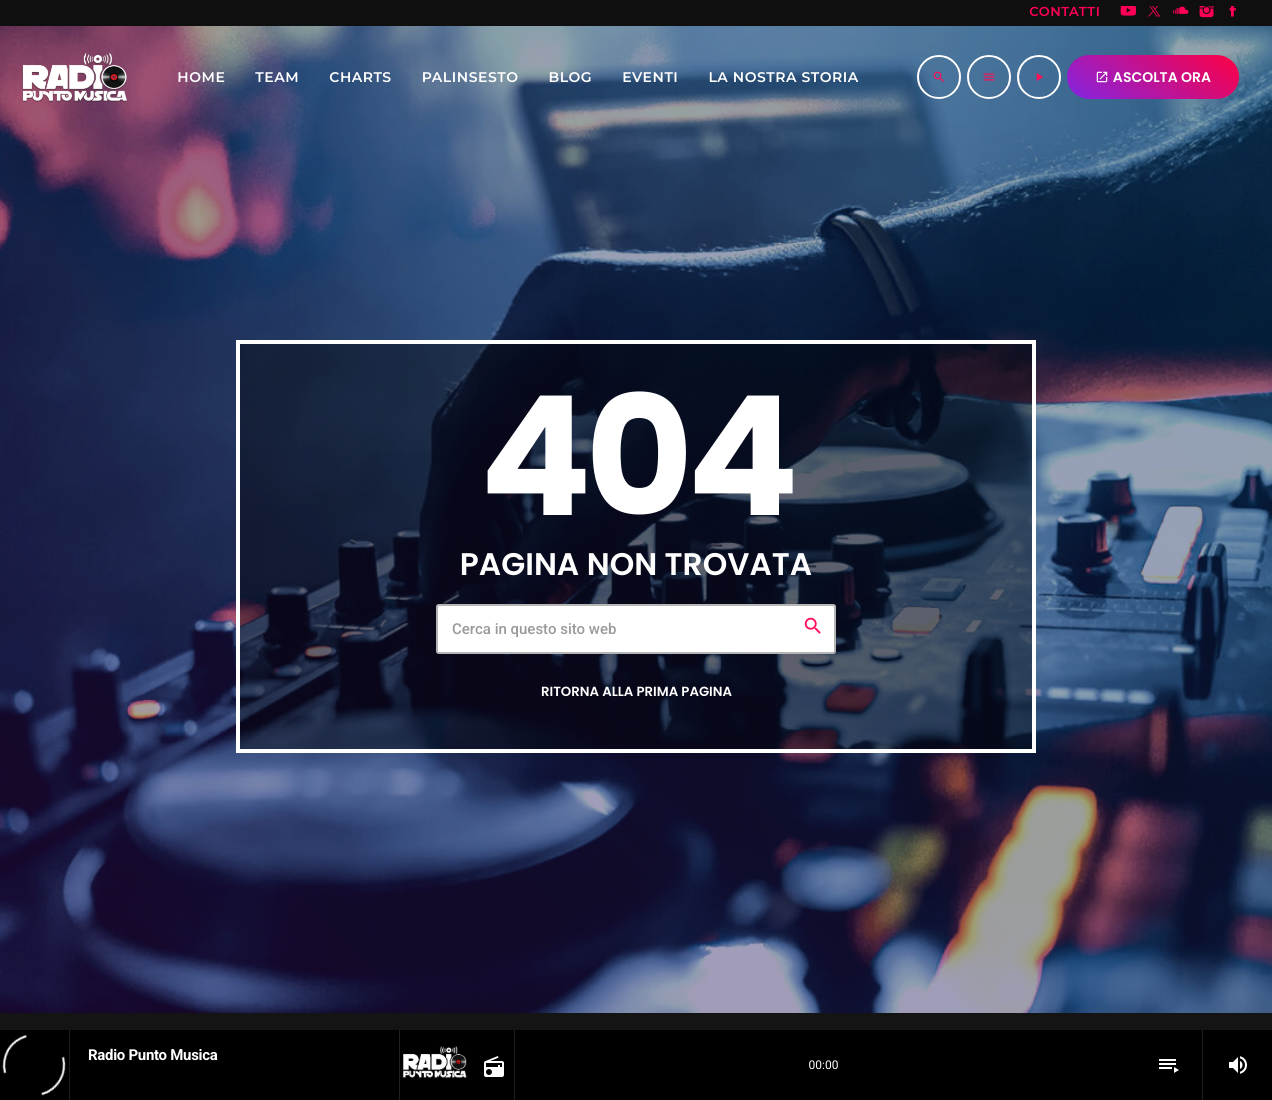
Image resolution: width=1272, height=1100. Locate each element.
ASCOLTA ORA (1153, 77)
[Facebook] (1233, 13)
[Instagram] (1207, 13)
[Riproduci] (1039, 77)
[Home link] (75, 77)
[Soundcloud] (1181, 13)
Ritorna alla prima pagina (636, 691)
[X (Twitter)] (1155, 13)
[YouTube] (1128, 13)
